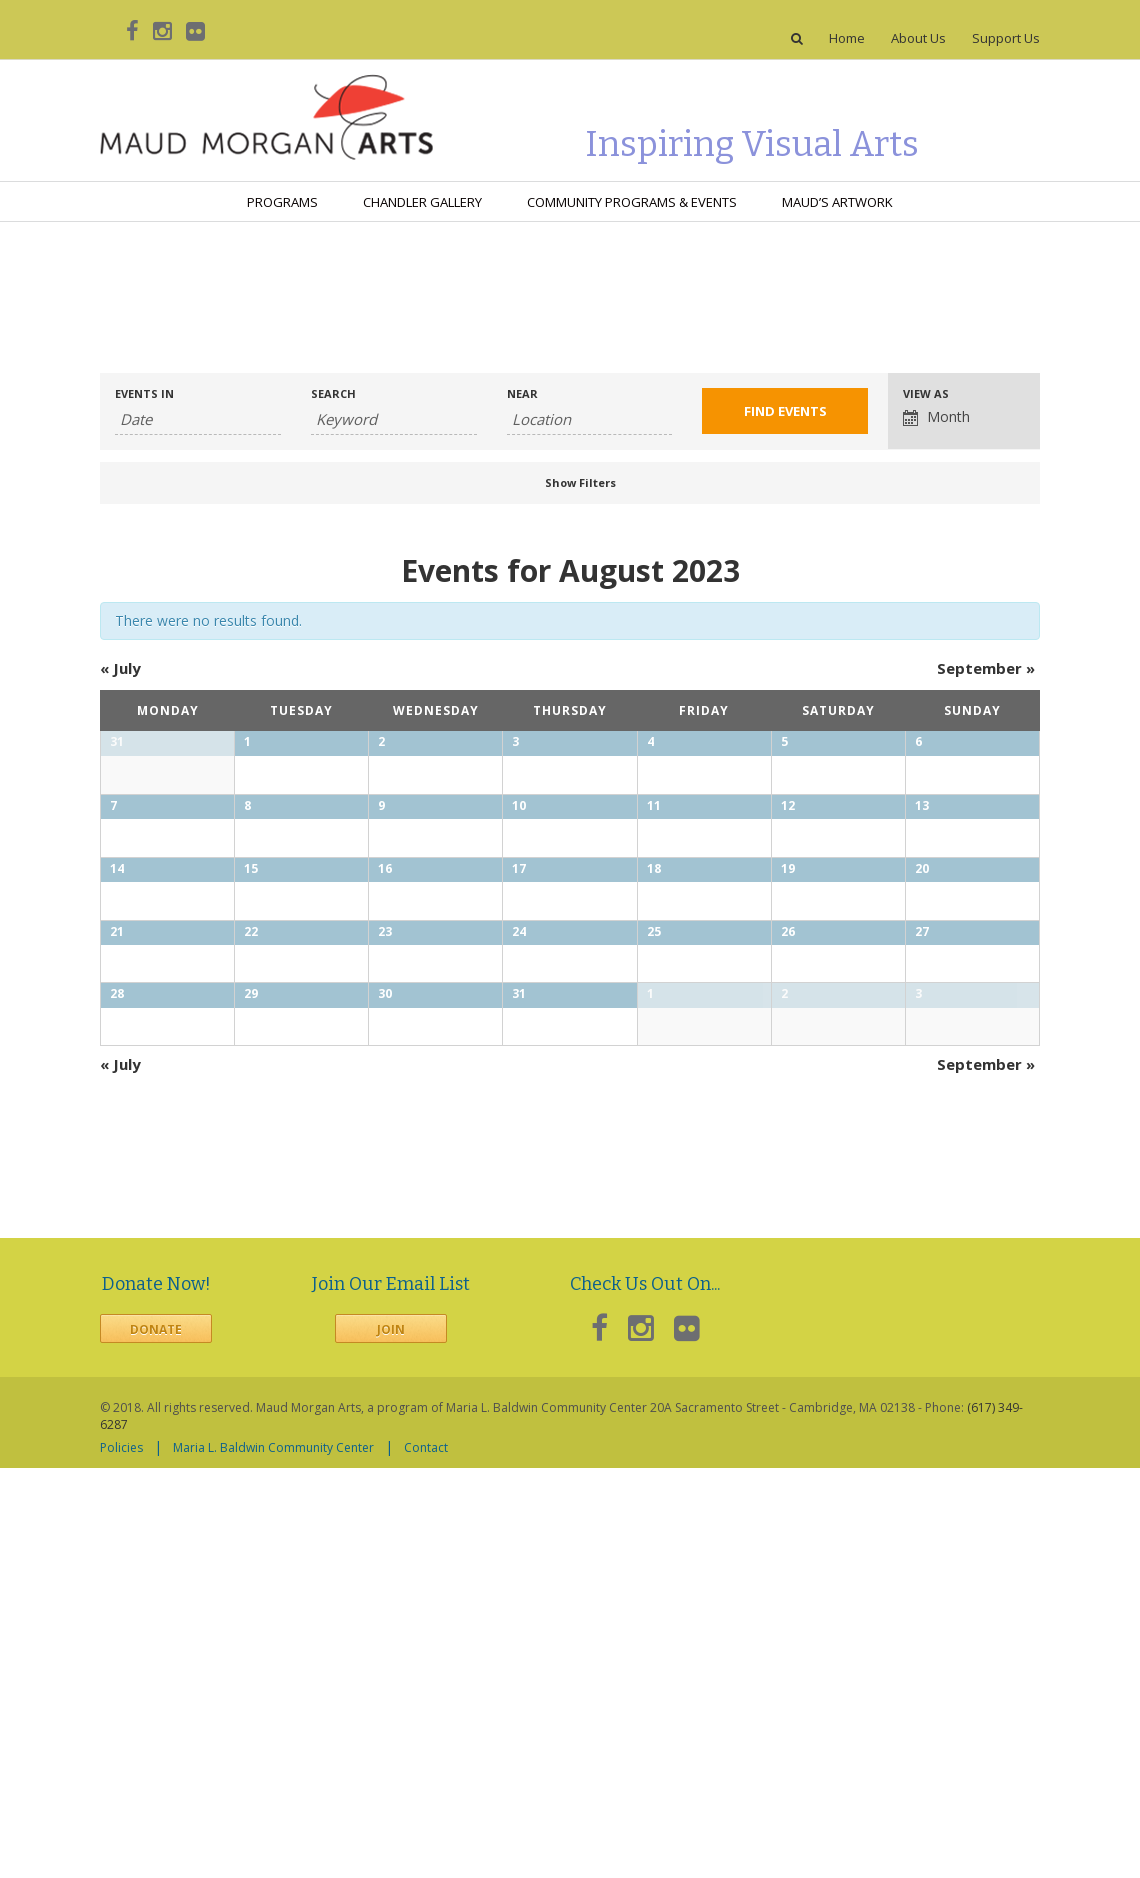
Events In (144, 393)
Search (333, 393)
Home (847, 38)
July (120, 668)
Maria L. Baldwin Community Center (273, 1857)
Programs (282, 202)
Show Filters (580, 482)
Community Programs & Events (632, 202)
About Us (918, 38)
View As (926, 393)
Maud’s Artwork (837, 202)
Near (522, 393)
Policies (121, 1857)
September (986, 668)
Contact (426, 1857)
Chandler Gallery (422, 202)
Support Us (1006, 38)
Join (391, 1740)
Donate (156, 1740)
